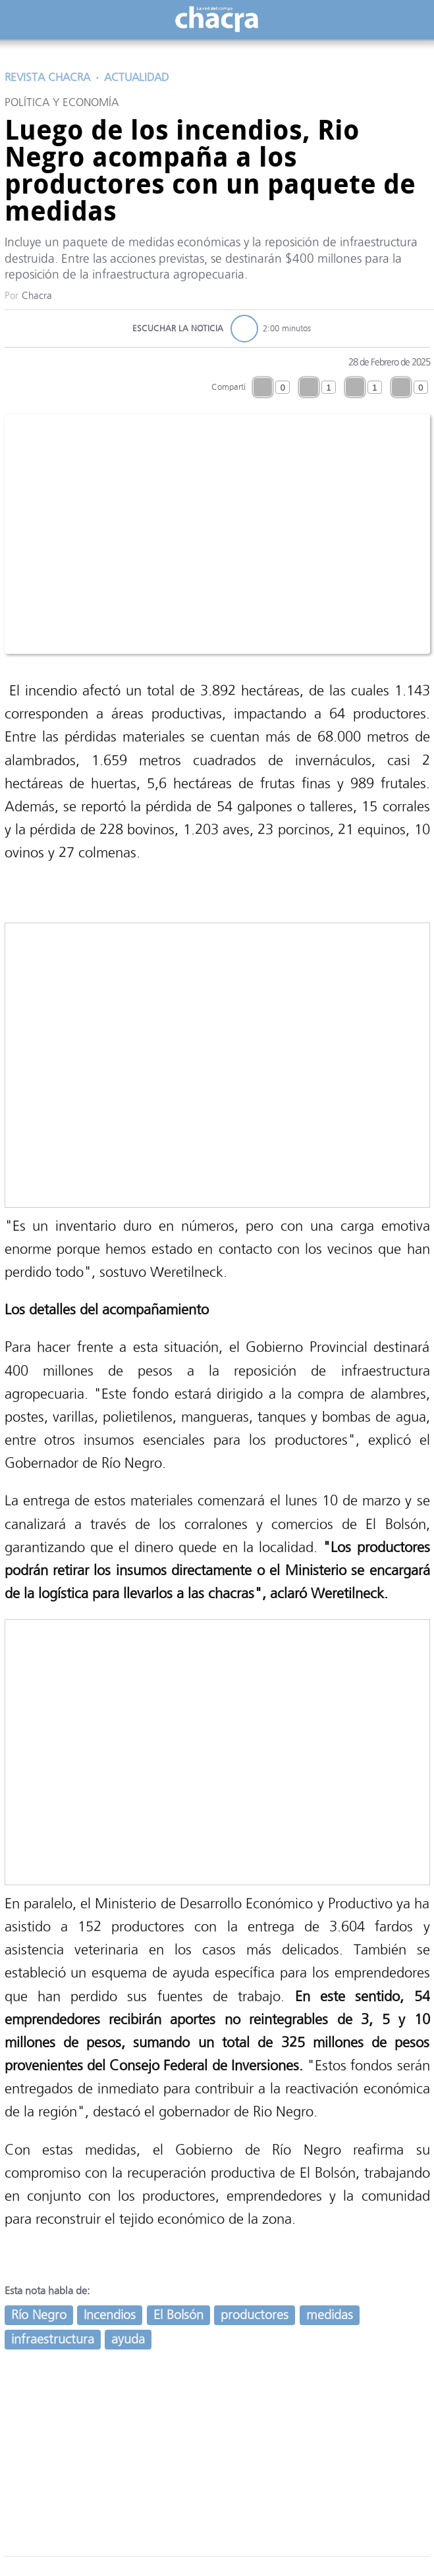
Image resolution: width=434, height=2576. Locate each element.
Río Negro (39, 2314)
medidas (329, 2314)
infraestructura (52, 2339)
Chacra (37, 296)
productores (254, 2314)
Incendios (110, 2314)
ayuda (128, 2339)
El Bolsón (178, 2314)
